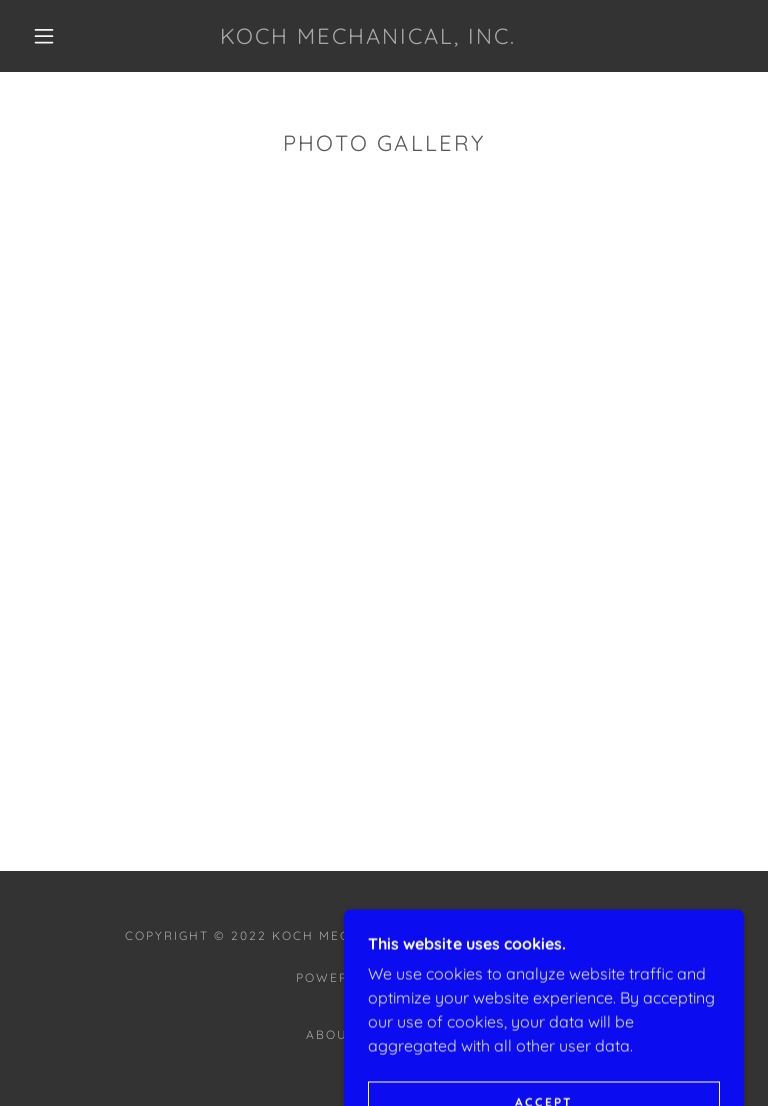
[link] (368, 38)
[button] (44, 36)
